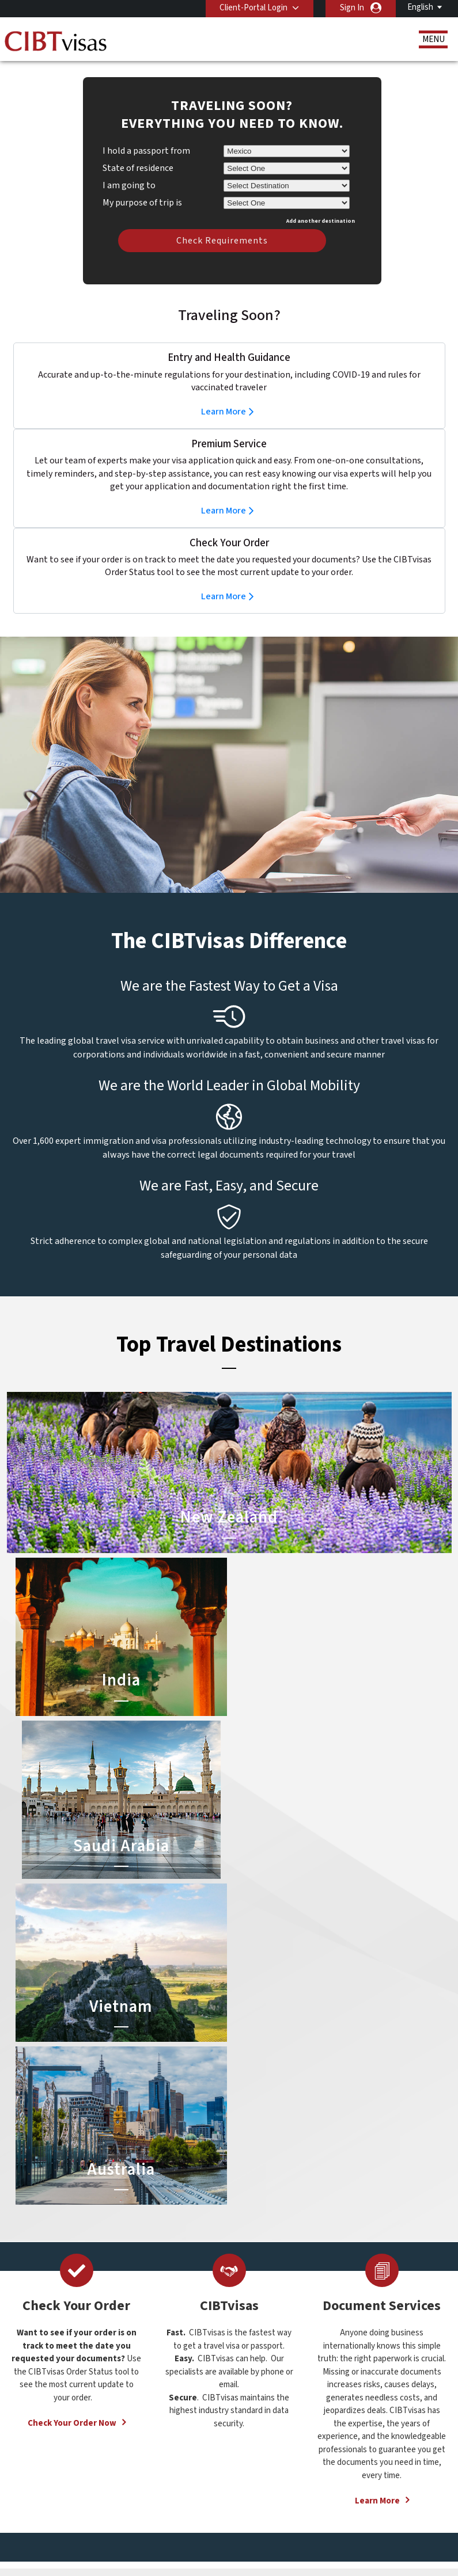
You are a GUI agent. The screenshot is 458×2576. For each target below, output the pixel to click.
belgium (150, 2363)
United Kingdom (164, 2479)
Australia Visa (260, 2364)
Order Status (57, 2403)
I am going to (129, 168)
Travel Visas (55, 2351)
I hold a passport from (146, 133)
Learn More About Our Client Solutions (101, 2518)
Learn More (223, 394)
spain (189, 2453)
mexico (192, 2427)
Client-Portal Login (253, 8)
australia (151, 2349)
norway (193, 2440)
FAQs (199, 2518)
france (147, 2401)
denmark (151, 2389)
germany (195, 2401)
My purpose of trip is (142, 183)
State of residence (138, 150)
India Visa (253, 2351)
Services (49, 2390)
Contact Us (358, 2351)
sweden (150, 2466)
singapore (153, 2453)
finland (193, 2389)
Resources (53, 2377)
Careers (193, 2531)
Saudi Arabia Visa (266, 2377)
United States (205, 2479)
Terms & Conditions (332, 2518)
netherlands (157, 2440)
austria (193, 2349)
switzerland (201, 2466)
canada (148, 2375)
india (144, 2427)
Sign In (352, 8)
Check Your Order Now (72, 2079)
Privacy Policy (253, 2518)
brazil (190, 2363)
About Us (51, 2338)
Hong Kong (155, 2414)
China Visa (254, 2338)
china (190, 2375)
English (420, 7)
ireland (192, 2414)
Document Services (69, 2364)
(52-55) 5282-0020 (368, 2338)
